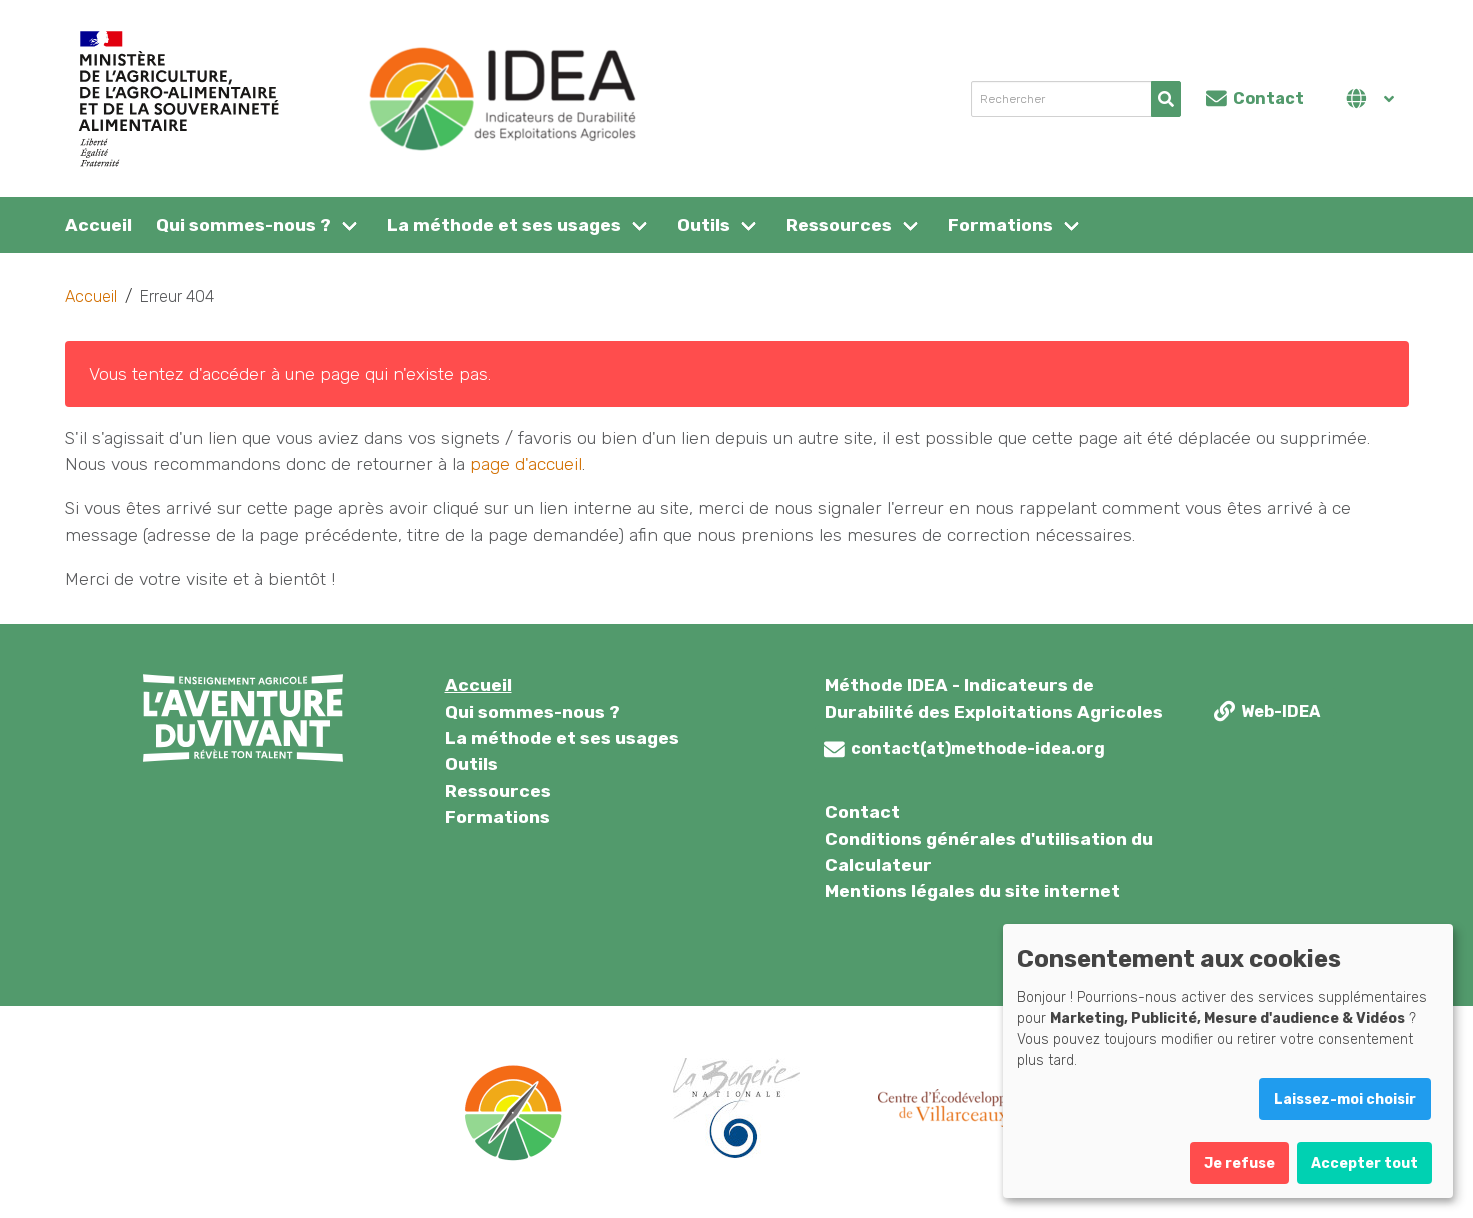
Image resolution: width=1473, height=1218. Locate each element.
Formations (1000, 225)
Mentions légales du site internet (972, 891)
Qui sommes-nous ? (243, 225)
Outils (703, 225)
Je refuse (1239, 1163)
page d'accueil (526, 464)
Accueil (98, 225)
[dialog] (1228, 1061)
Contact (862, 812)
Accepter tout (1364, 1163)
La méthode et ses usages (504, 225)
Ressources (839, 225)
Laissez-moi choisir (1345, 1099)
